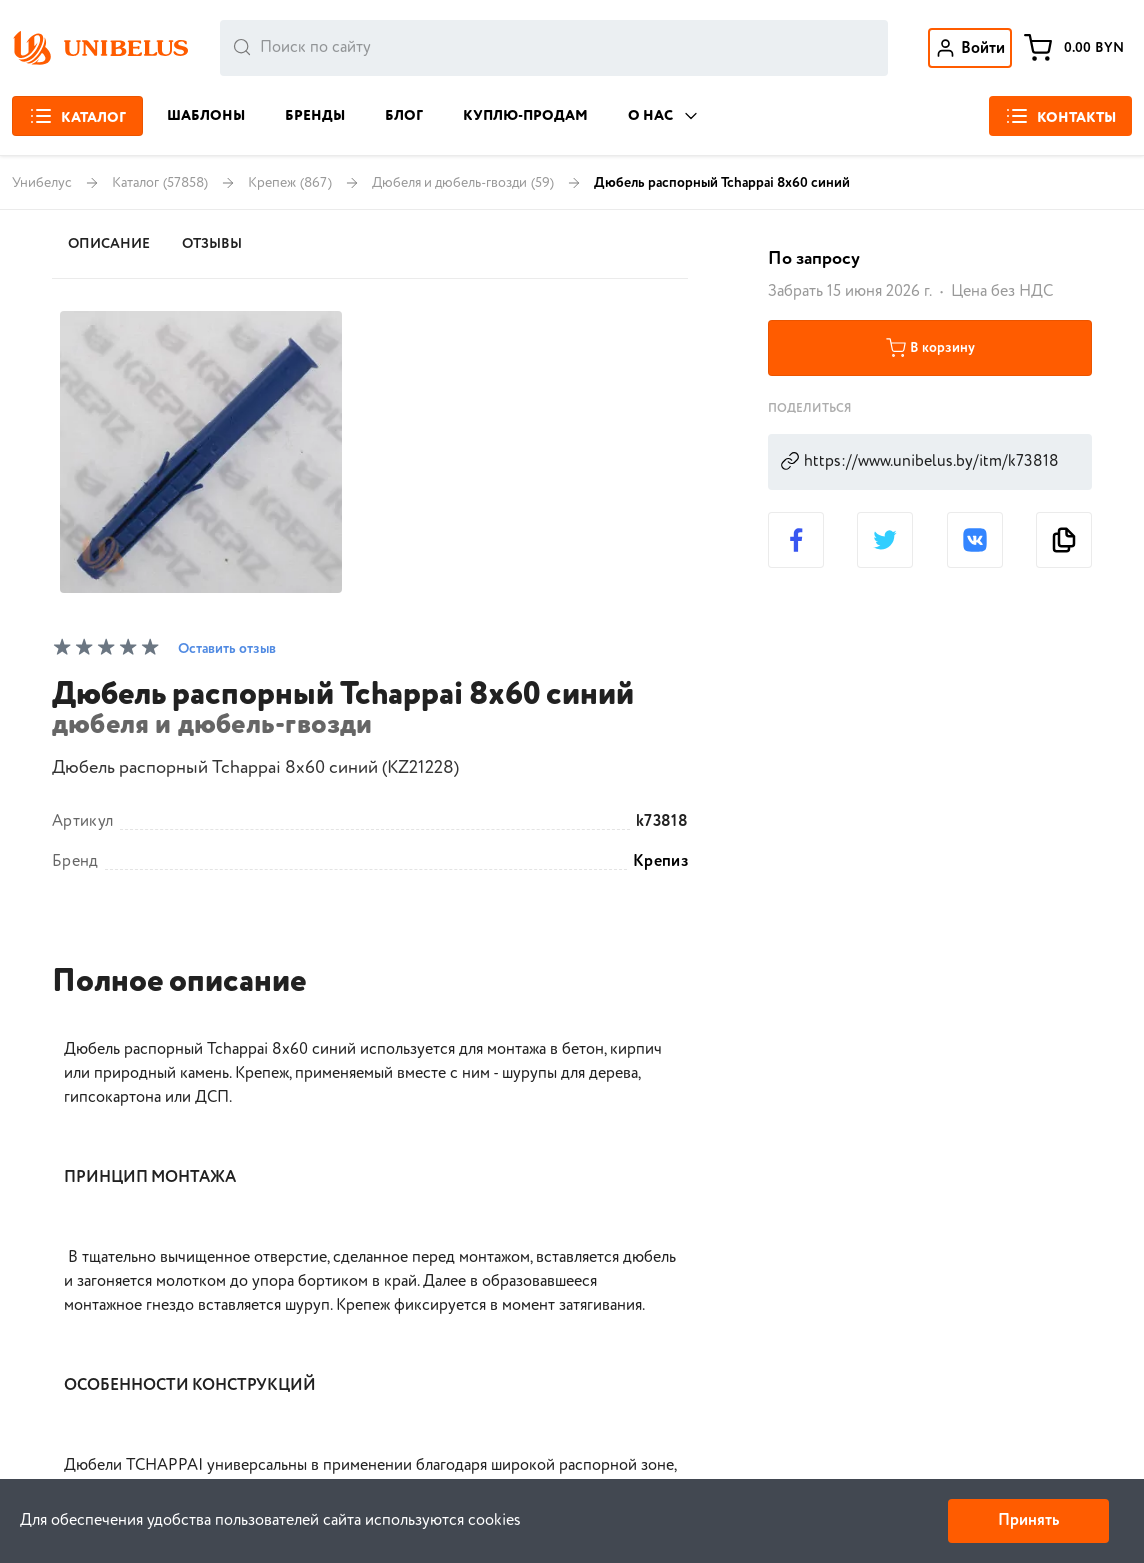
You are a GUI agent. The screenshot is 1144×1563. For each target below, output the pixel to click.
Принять (1028, 1520)
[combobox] (554, 48)
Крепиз (660, 862)
